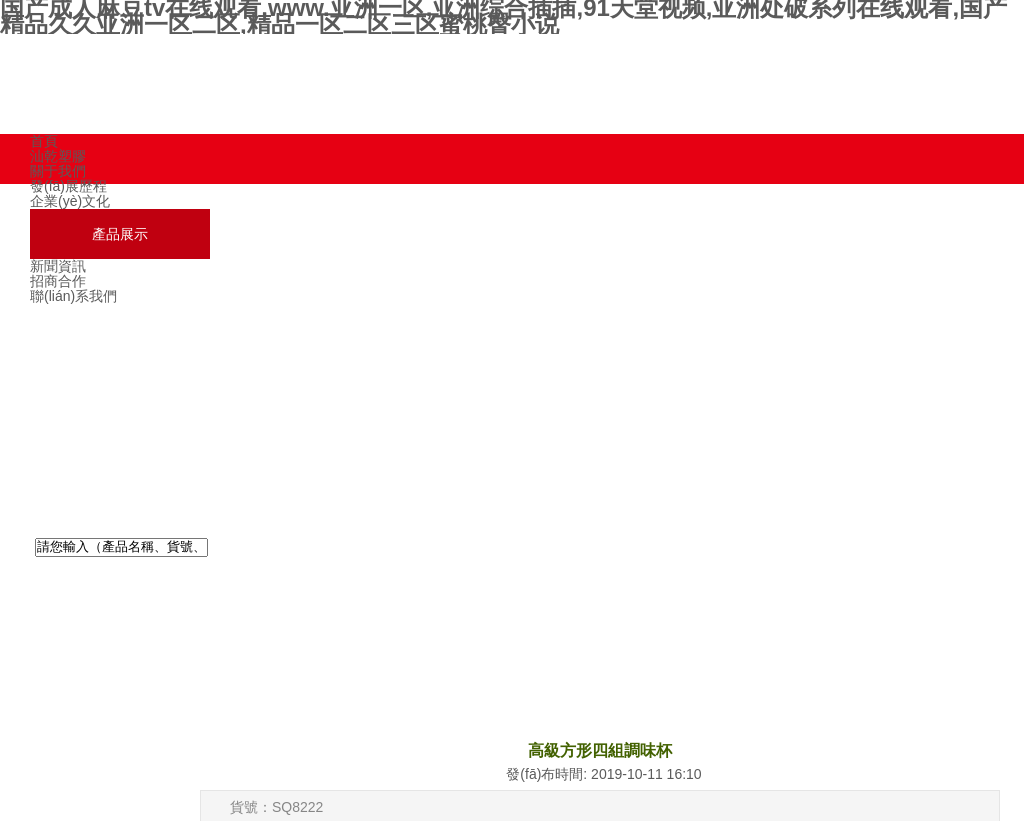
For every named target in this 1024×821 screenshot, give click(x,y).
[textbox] (121, 547)
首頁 (44, 141)
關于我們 (58, 171)
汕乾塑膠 (58, 156)
